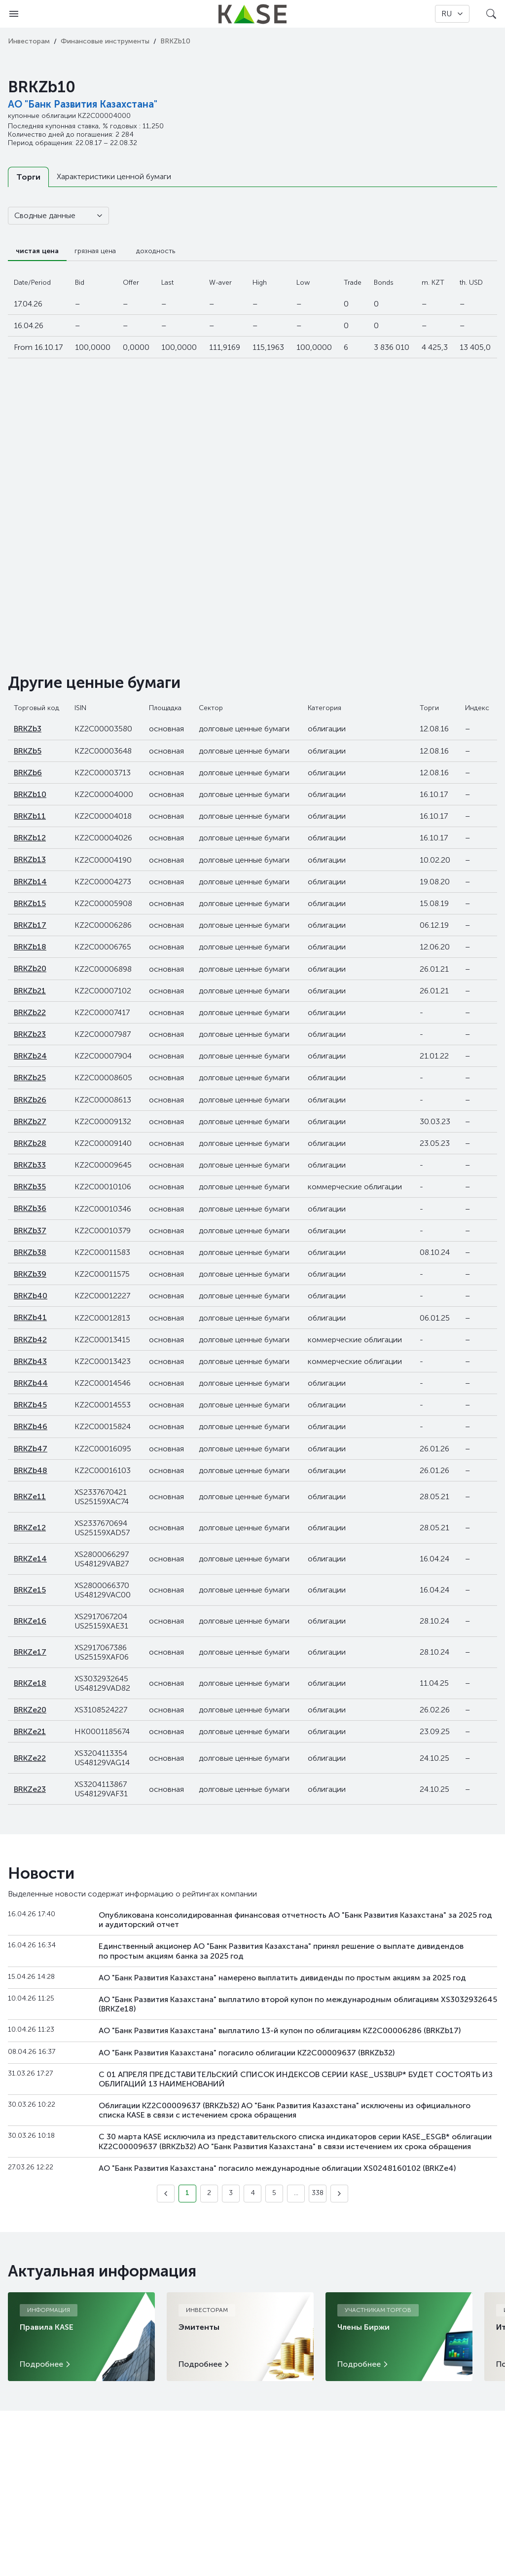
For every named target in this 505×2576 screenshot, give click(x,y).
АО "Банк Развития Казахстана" (82, 104)
